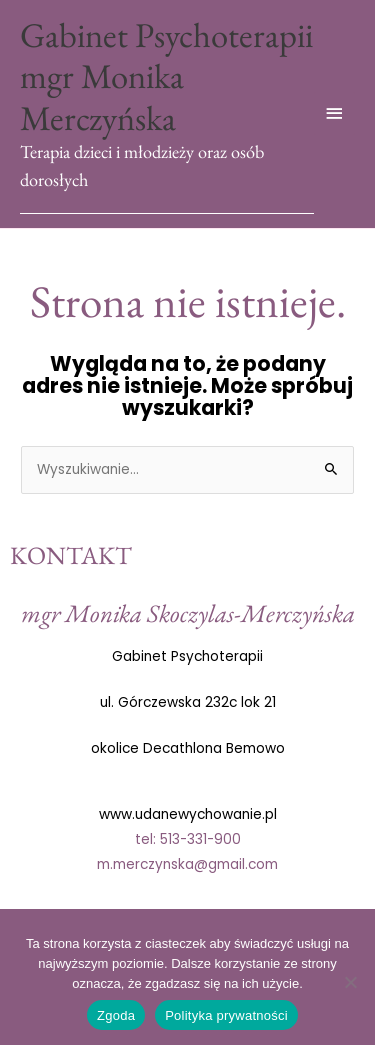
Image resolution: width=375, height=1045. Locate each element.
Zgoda (116, 1015)
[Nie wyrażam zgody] (350, 982)
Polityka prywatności (226, 1015)
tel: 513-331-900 (188, 839)
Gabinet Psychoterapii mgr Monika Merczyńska (166, 76)
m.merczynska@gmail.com (187, 864)
